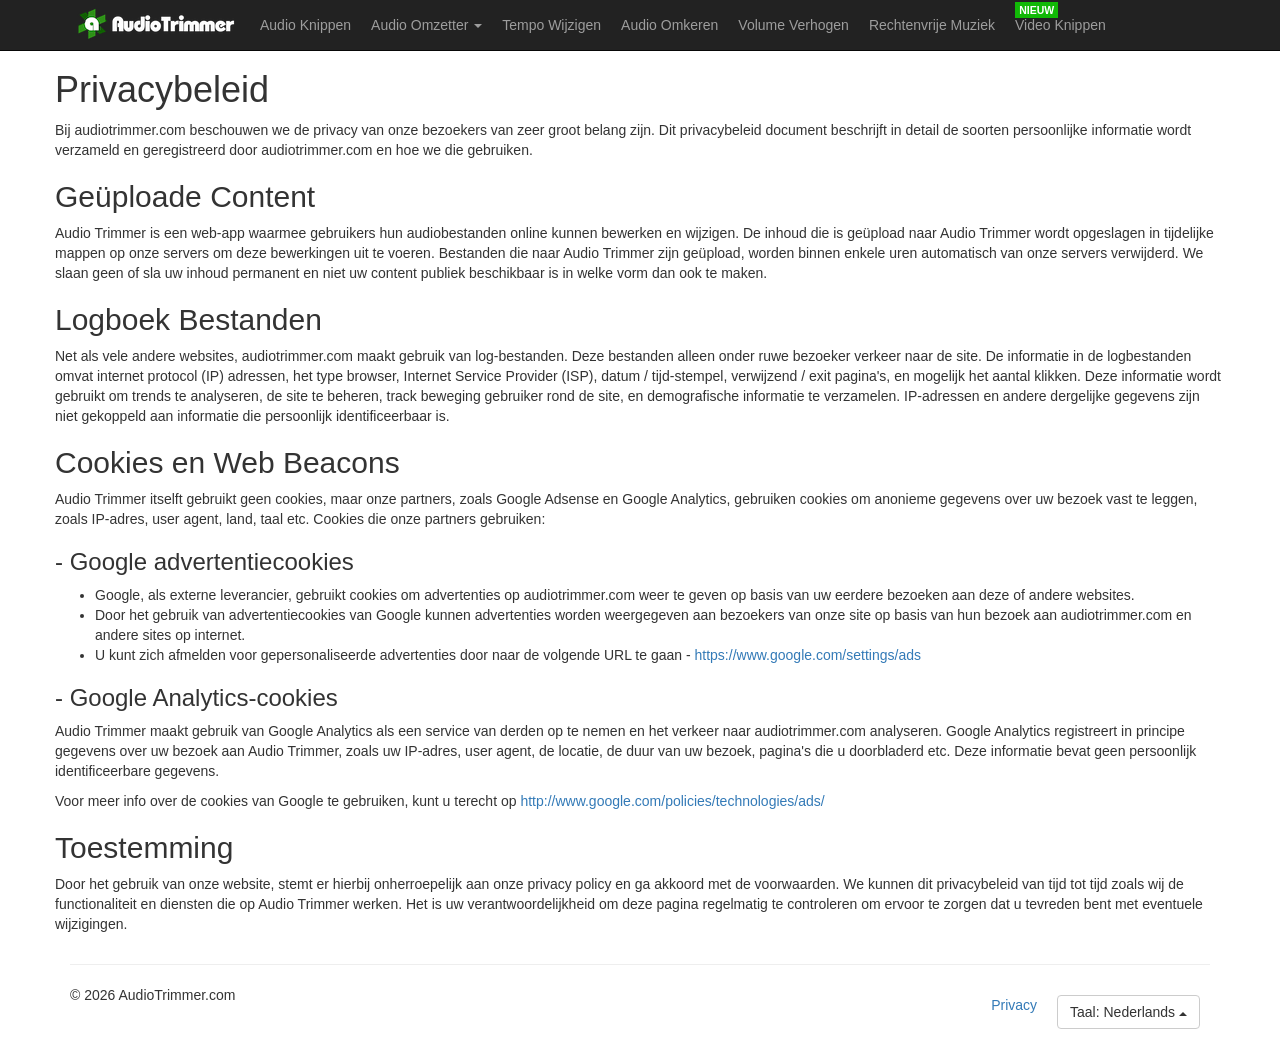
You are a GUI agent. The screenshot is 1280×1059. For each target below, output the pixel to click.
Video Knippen (1060, 25)
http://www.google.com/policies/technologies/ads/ (672, 801)
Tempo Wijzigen (551, 25)
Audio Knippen (305, 25)
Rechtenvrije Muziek (932, 25)
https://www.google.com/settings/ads (808, 655)
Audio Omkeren (669, 25)
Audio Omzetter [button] (426, 25)
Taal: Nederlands (1128, 1012)
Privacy (1014, 1005)
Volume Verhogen (793, 25)
